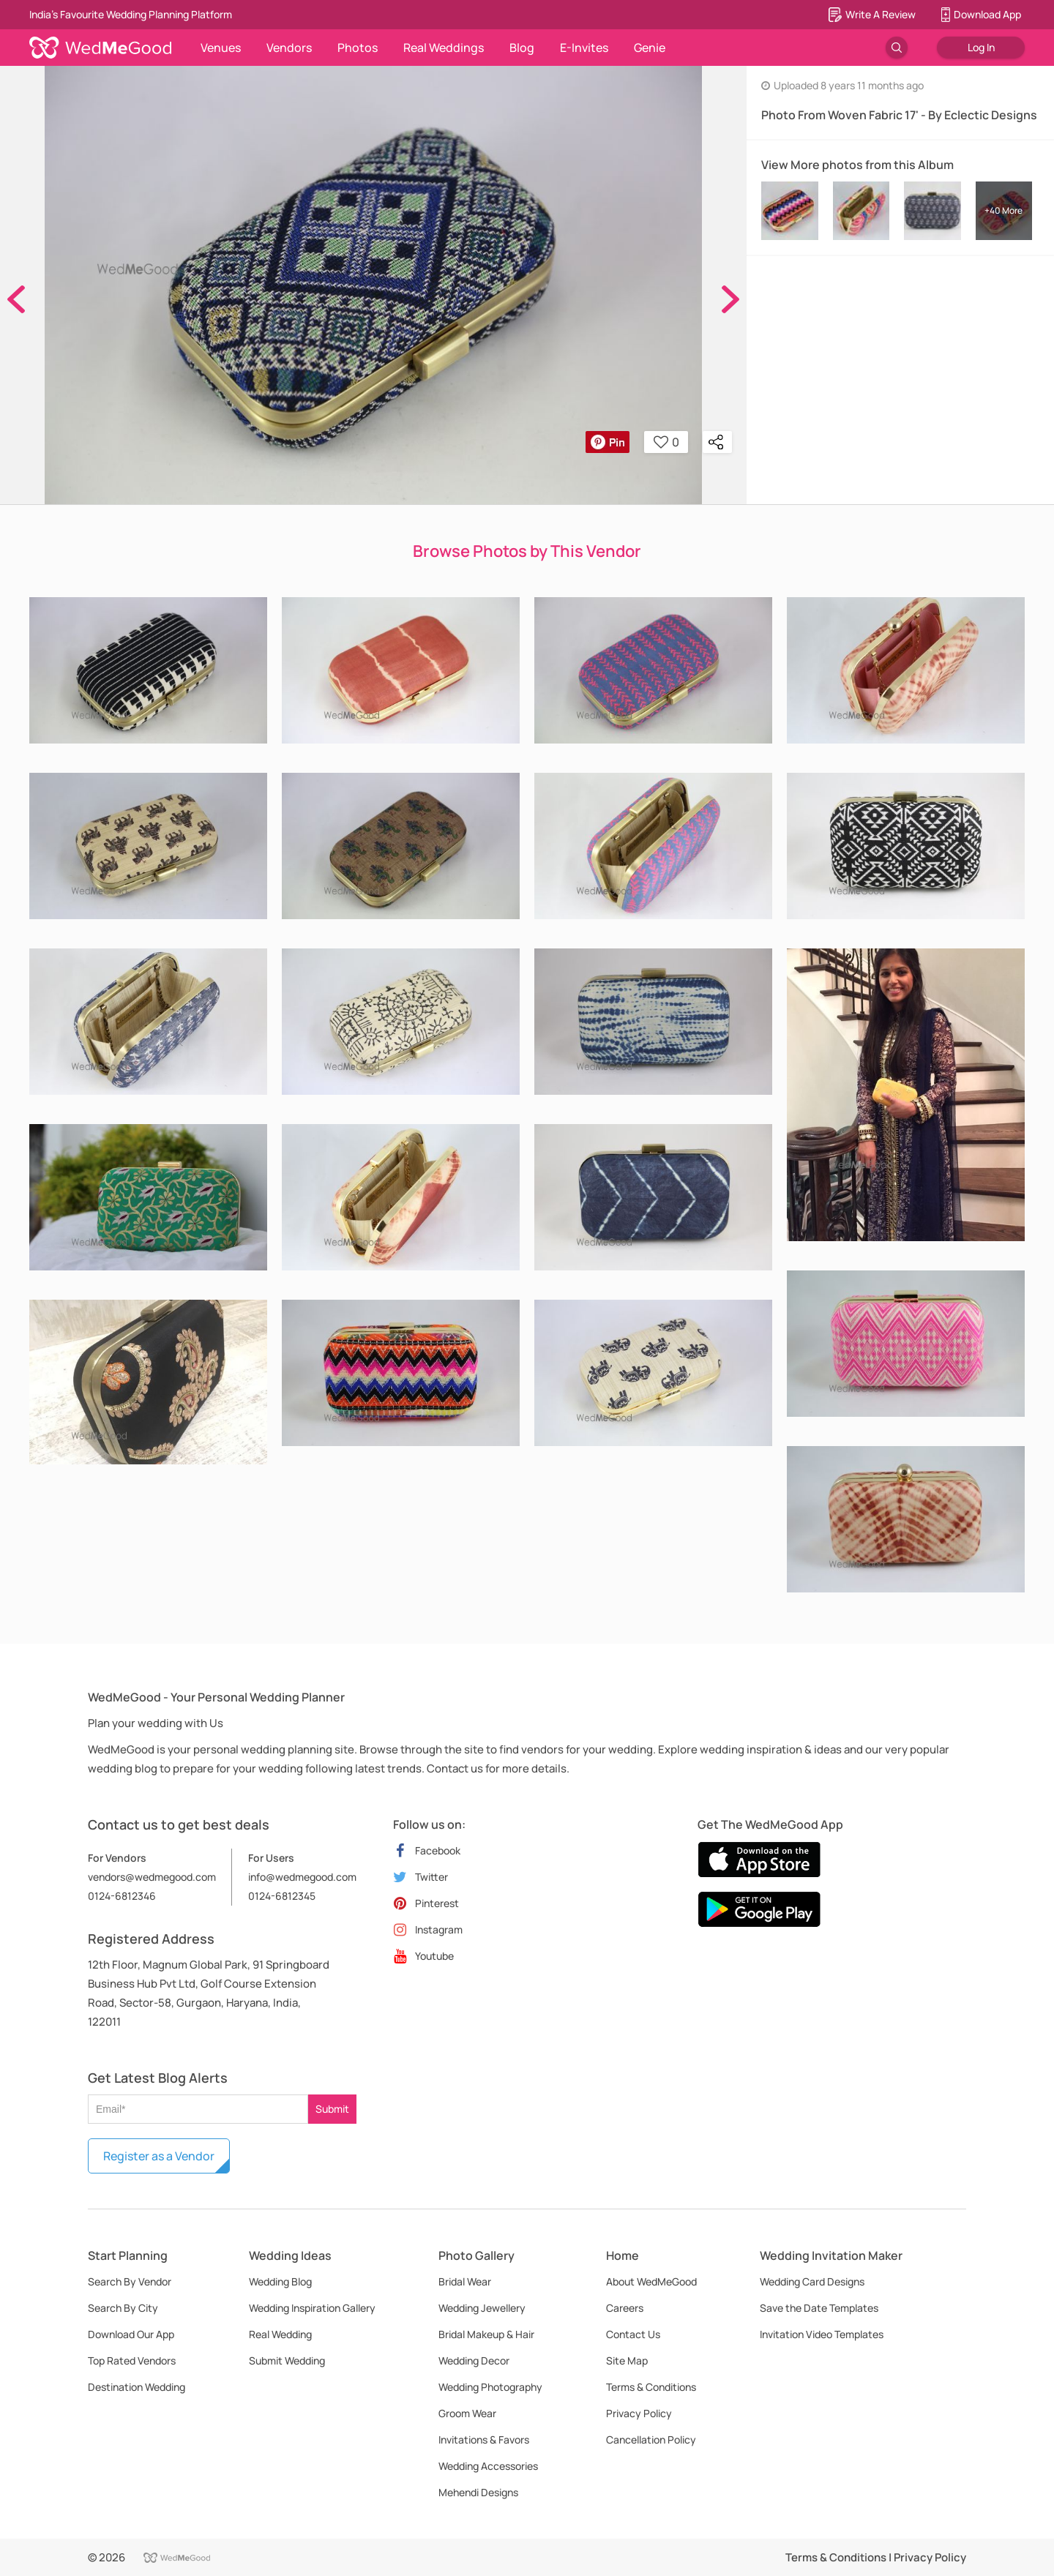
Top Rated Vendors (132, 2360)
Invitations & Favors (483, 2439)
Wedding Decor (473, 2360)
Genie (649, 48)
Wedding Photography (490, 2387)
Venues (221, 48)
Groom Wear (467, 2413)
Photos (357, 48)
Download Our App (131, 2334)
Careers (624, 2308)
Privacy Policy (639, 2413)
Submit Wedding (287, 2360)
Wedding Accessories (488, 2466)
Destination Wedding (136, 2387)
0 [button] (666, 442)
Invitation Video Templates (821, 2334)
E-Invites (584, 48)
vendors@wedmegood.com (152, 1877)
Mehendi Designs (478, 2492)
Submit (332, 2109)
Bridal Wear (464, 2281)
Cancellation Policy (651, 2439)
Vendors (289, 48)
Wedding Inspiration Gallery (312, 2308)
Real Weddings (443, 48)
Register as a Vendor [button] (158, 2156)
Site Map (627, 2360)
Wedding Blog (280, 2281)
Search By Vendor (129, 2281)
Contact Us (633, 2334)
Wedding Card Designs (812, 2281)
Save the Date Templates (819, 2308)
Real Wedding (280, 2334)
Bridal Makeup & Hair (486, 2334)
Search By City (123, 2308)
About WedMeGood (651, 2281)
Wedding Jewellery (482, 2308)
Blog (521, 48)
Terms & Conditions (651, 2387)
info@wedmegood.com (302, 1877)
